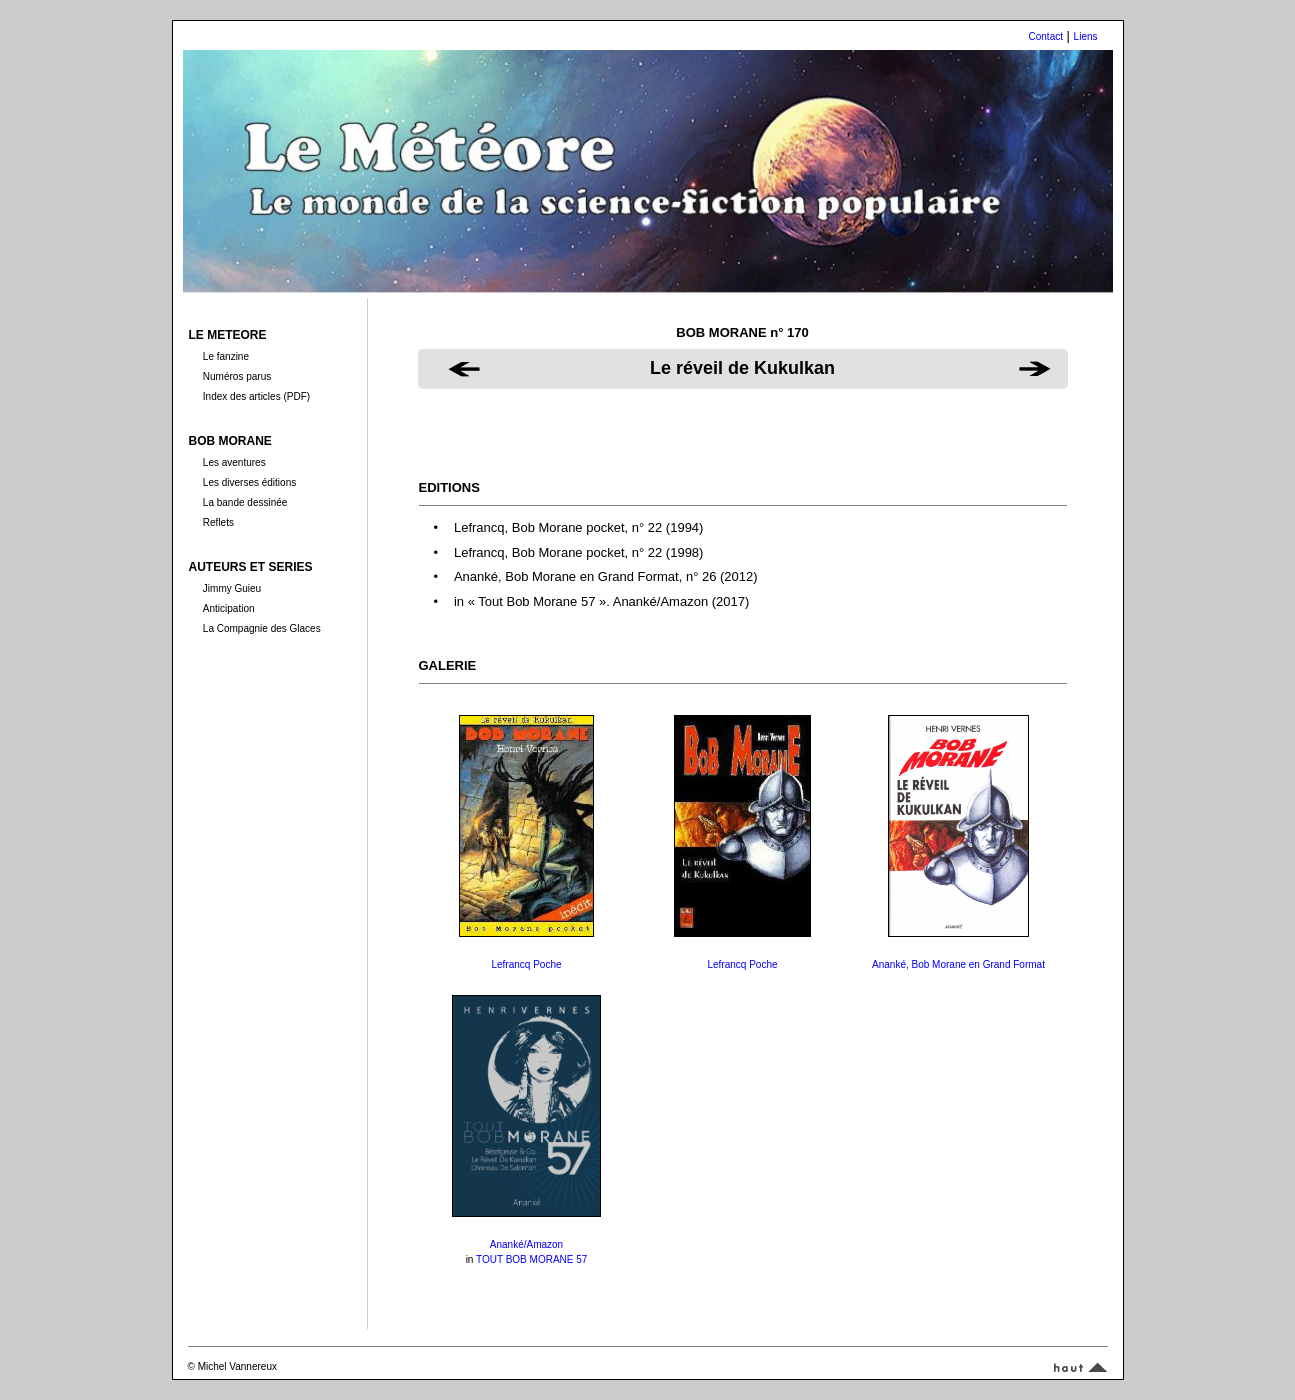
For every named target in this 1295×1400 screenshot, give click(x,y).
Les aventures (234, 462)
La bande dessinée (245, 502)
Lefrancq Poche (526, 964)
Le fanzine (226, 356)
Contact (1046, 36)
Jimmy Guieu (232, 588)
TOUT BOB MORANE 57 (531, 1259)
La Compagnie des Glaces (262, 628)
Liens (1086, 36)
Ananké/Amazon (526, 1244)
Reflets (218, 522)
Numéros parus (237, 376)
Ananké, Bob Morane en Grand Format (958, 964)
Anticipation (229, 608)
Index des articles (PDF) (256, 396)
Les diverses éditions (249, 482)
